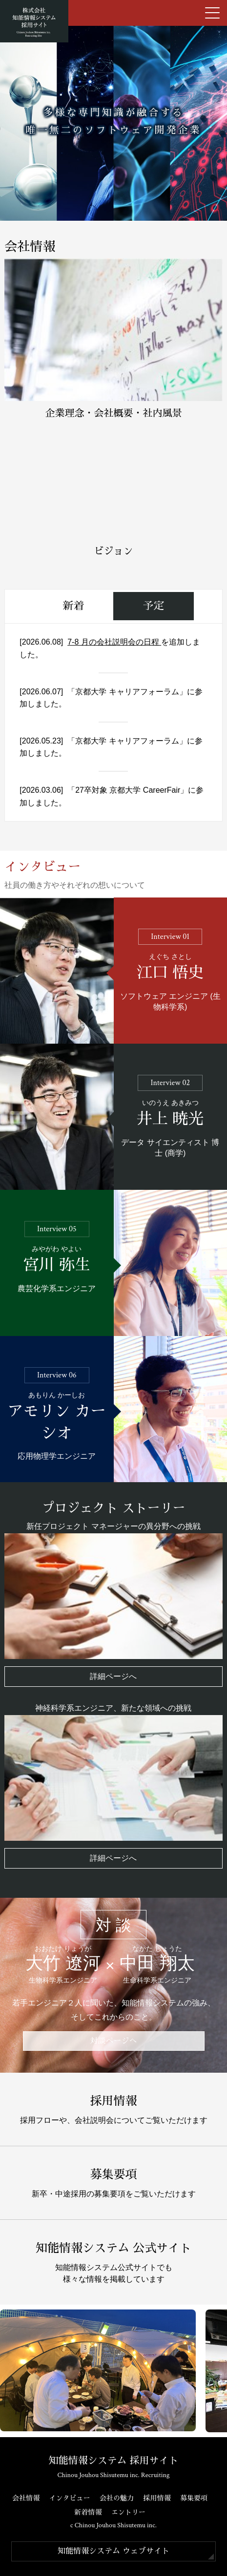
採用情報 (156, 2498)
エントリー (128, 2512)
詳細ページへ (113, 1676)
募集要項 (193, 2498)
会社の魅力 (117, 2498)
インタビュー (69, 2498)
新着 (73, 606)
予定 (153, 606)
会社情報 (26, 2498)
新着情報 (88, 2512)
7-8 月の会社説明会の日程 (114, 642)
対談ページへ (113, 2041)
